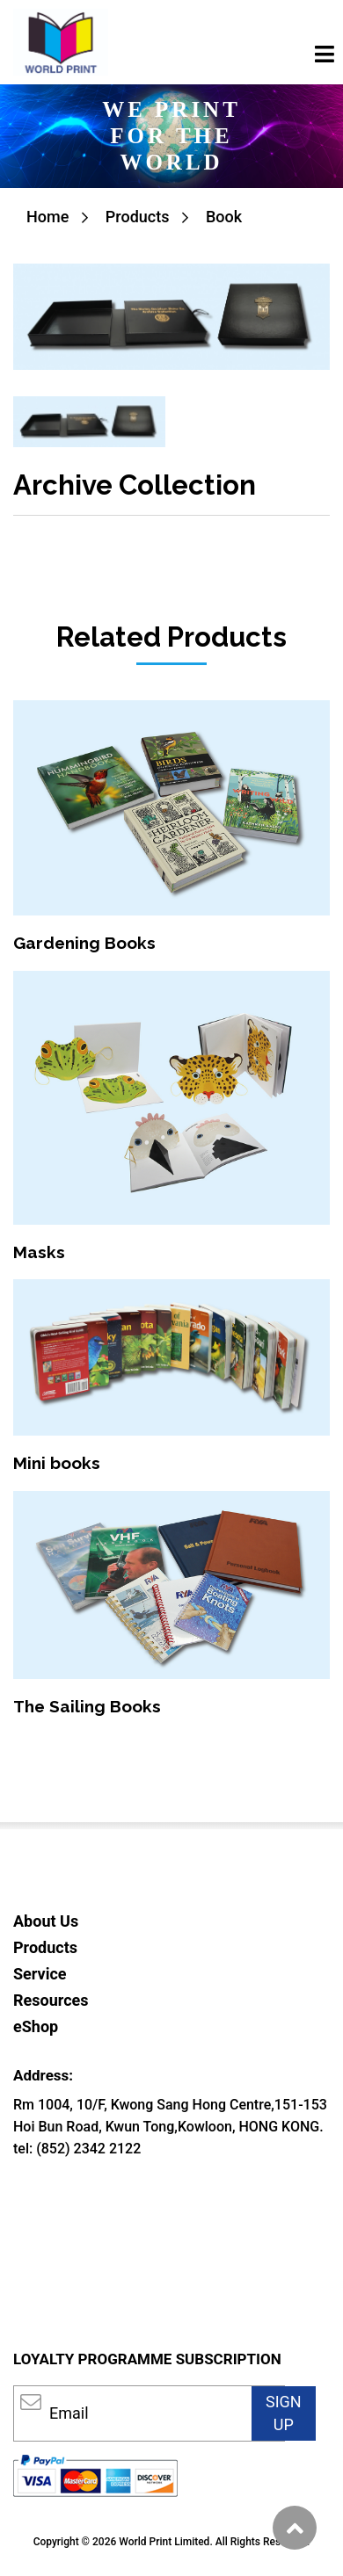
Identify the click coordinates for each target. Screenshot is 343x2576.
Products (138, 216)
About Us (45, 1921)
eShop (35, 2026)
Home (47, 216)
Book (224, 216)
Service (40, 1974)
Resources (51, 2000)
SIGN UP (284, 2413)
